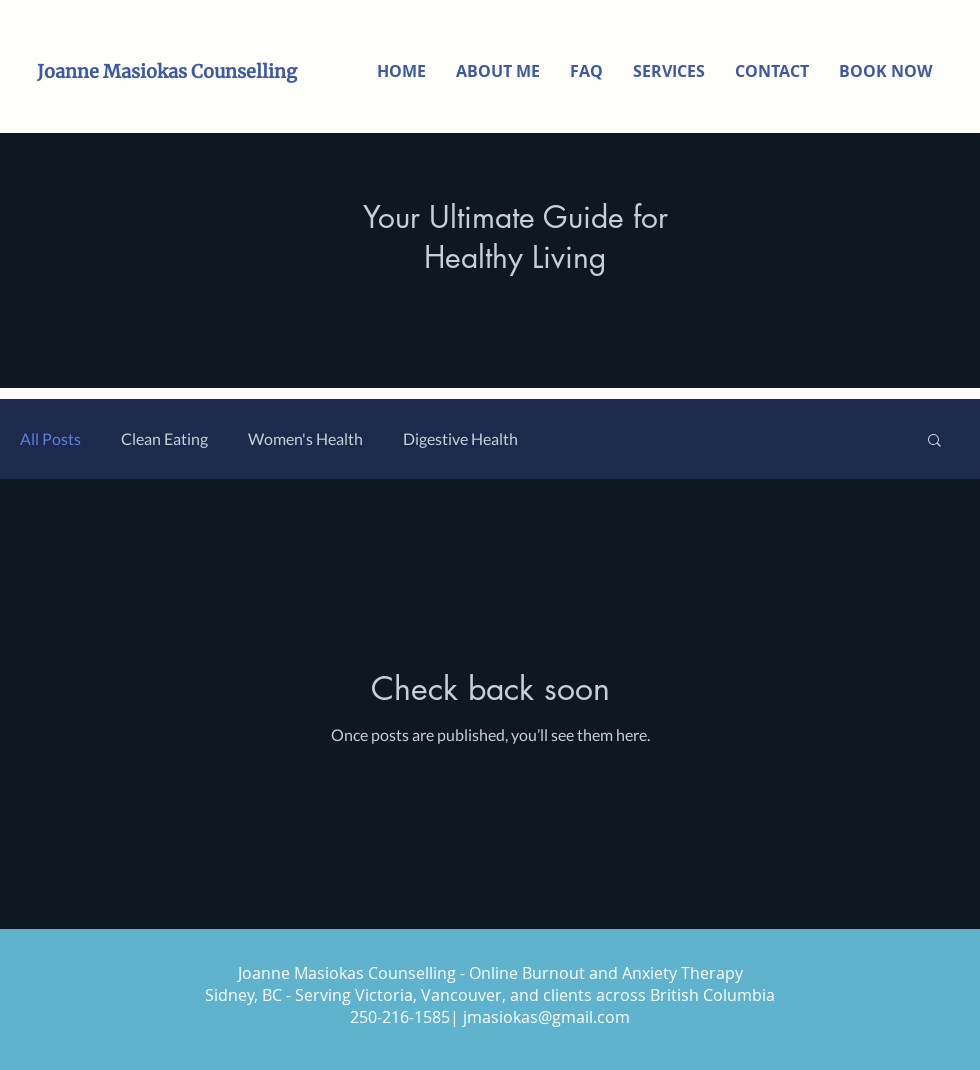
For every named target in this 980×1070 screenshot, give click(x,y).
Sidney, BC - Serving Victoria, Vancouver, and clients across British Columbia (490, 995)
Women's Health (305, 438)
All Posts (50, 438)
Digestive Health (460, 438)
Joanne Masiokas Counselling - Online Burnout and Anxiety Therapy (490, 973)
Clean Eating (164, 438)
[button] (934, 441)
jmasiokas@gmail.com (546, 1017)
